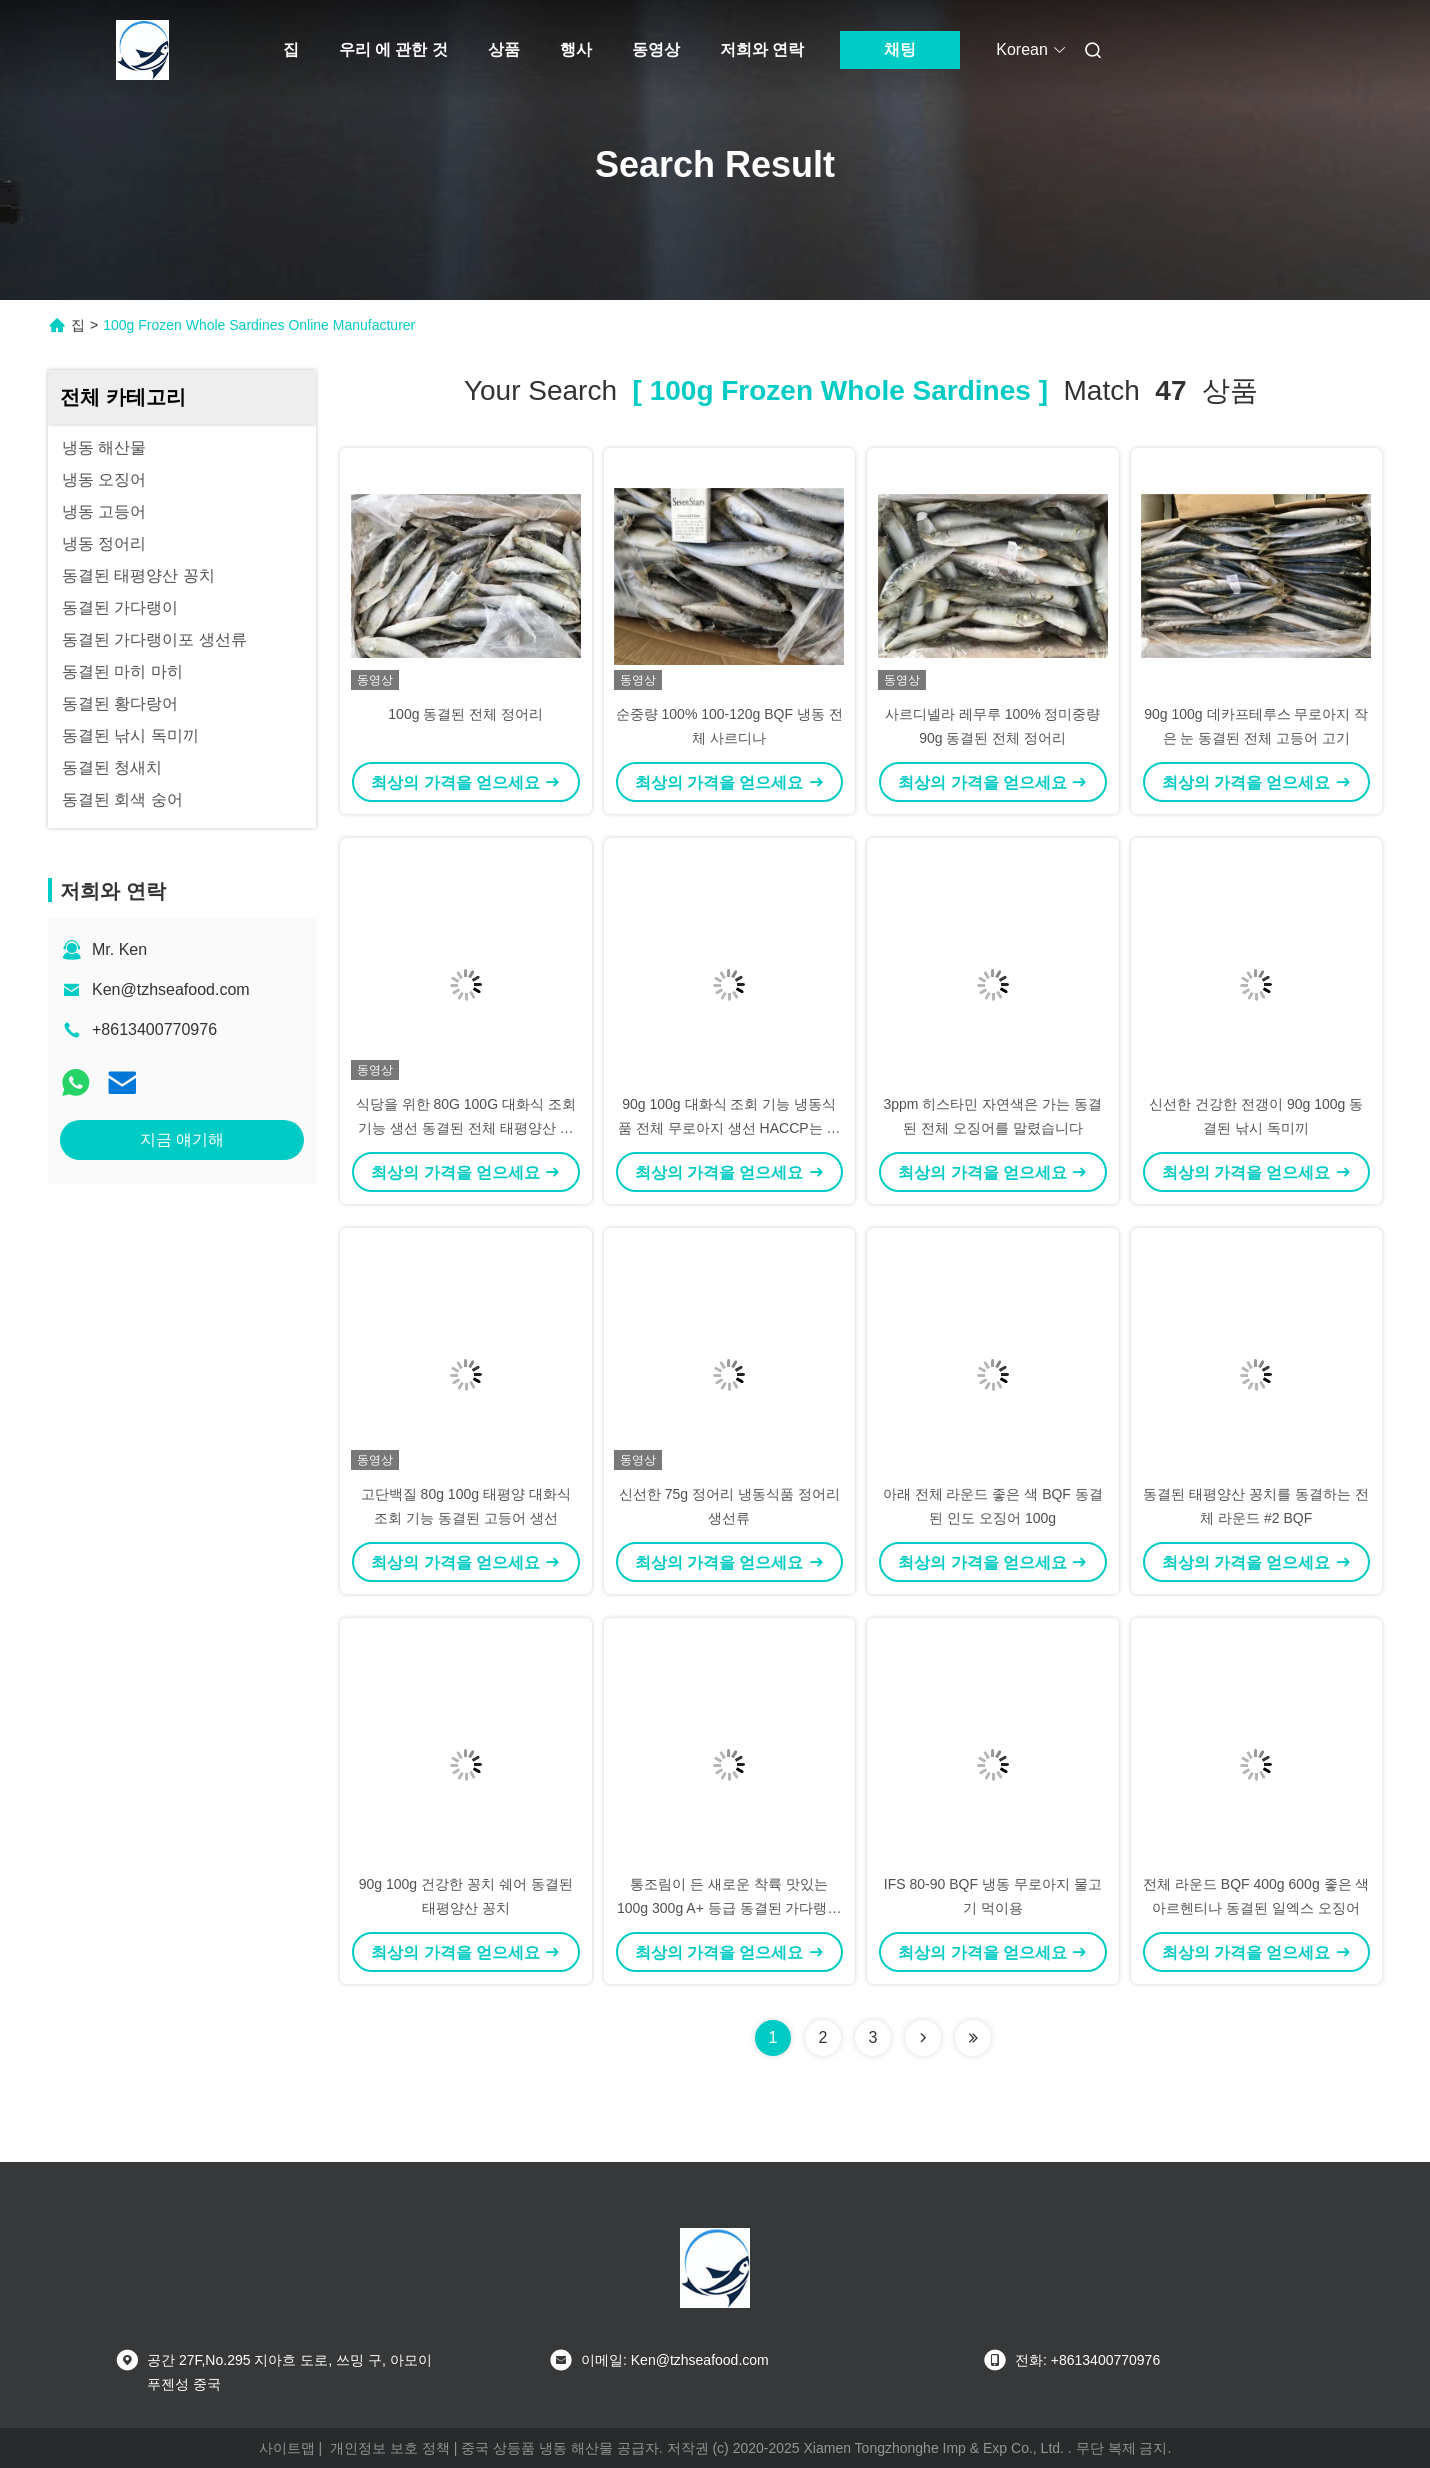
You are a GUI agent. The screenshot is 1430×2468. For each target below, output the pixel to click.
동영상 (656, 49)
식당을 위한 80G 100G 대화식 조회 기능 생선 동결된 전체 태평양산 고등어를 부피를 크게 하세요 (466, 1128)
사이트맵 (287, 2448)
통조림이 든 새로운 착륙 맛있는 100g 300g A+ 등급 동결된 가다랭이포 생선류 (729, 1908)
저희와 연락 (762, 49)
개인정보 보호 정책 (390, 2448)
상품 (504, 49)
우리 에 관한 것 (393, 49)
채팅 (900, 49)
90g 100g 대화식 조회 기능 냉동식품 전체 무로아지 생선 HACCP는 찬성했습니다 (729, 1128)
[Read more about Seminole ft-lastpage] (973, 2038)
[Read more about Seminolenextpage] (923, 2038)
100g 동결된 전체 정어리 (465, 714)
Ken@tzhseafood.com (171, 989)
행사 (576, 49)
